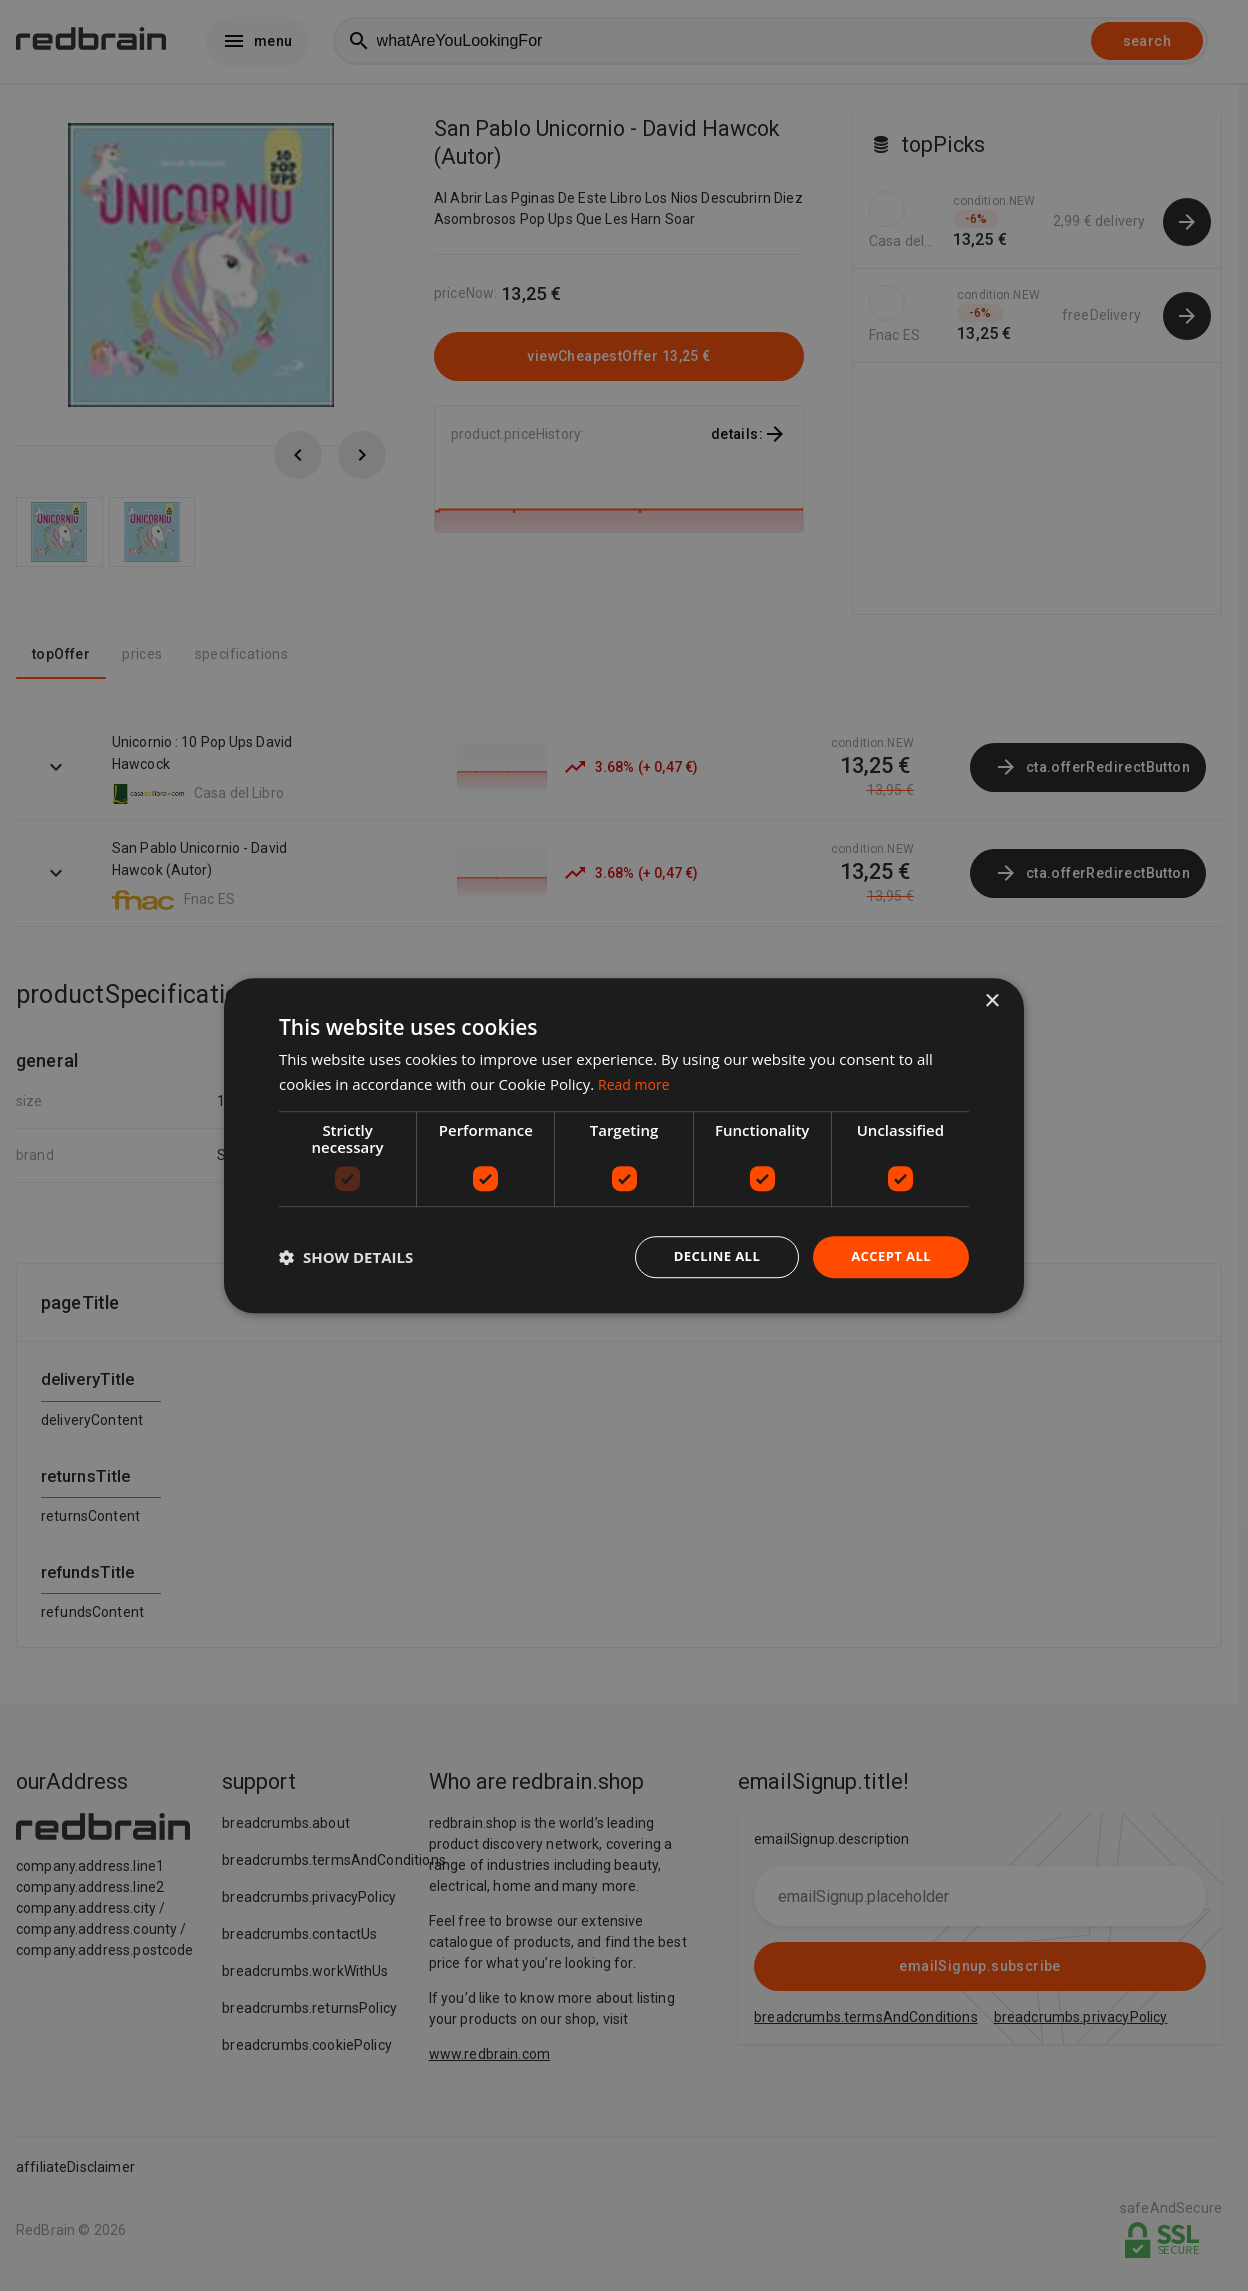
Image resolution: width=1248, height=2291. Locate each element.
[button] (346, 1257)
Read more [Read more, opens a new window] (636, 1082)
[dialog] (624, 1145)
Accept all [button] (888, 1256)
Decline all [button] (708, 1256)
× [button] (991, 999)
